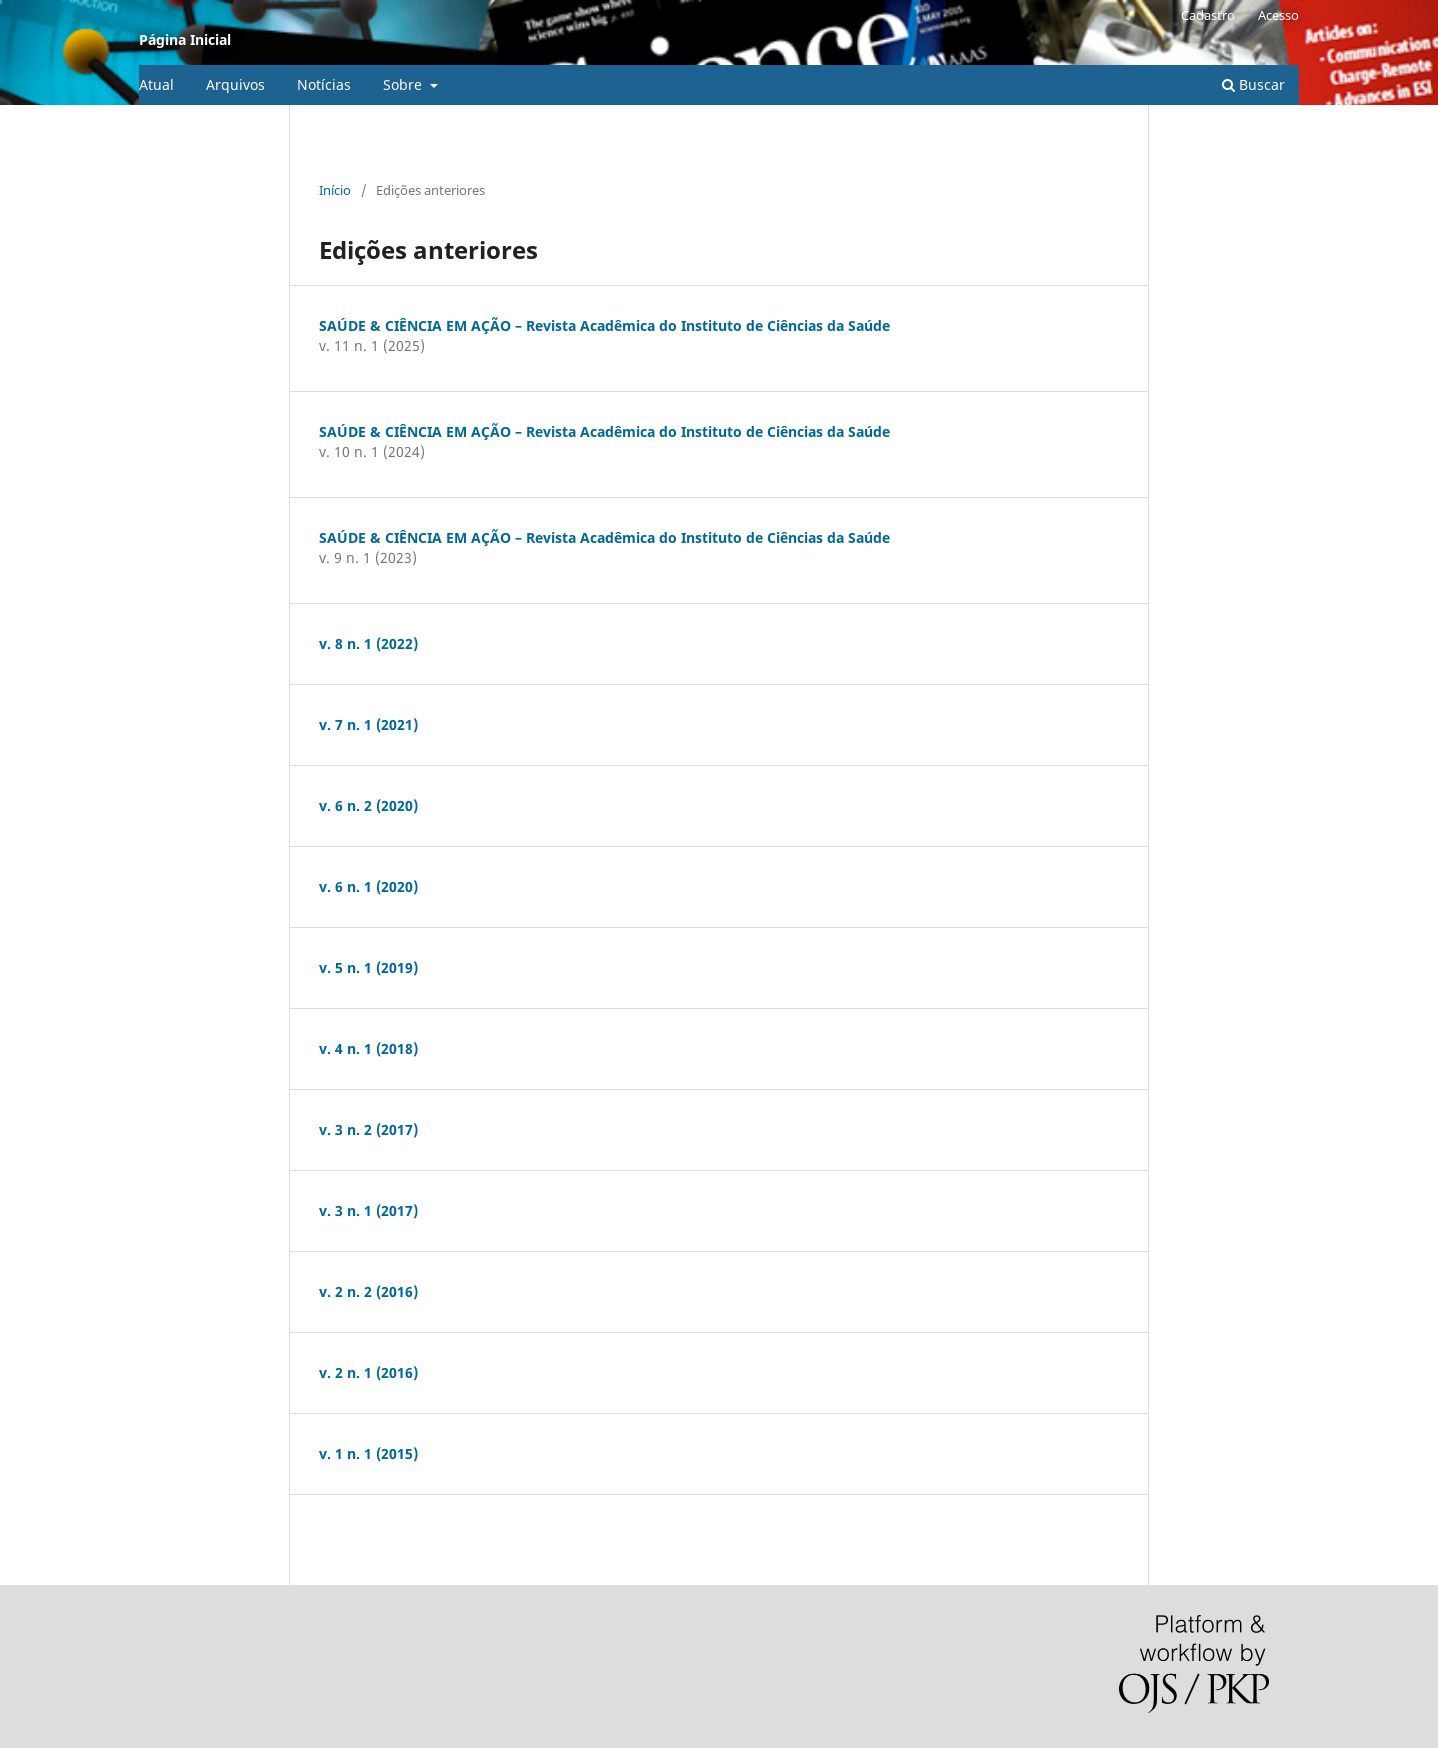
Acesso (1278, 15)
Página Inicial (185, 39)
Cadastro (1208, 15)
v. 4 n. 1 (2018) (368, 1048)
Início (335, 190)
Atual (156, 84)
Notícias (324, 84)
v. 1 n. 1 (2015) (368, 1453)
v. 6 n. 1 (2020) (368, 886)
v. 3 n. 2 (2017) (368, 1129)
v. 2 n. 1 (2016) (368, 1372)
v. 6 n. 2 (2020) (368, 805)
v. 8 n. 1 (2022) (368, 643)
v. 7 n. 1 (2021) (368, 724)
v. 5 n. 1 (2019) (368, 967)
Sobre (404, 84)
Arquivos (235, 84)
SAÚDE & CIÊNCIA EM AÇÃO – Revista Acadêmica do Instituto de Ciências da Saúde (604, 325)
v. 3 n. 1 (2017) (368, 1210)
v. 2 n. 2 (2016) (368, 1291)
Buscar (1253, 84)
